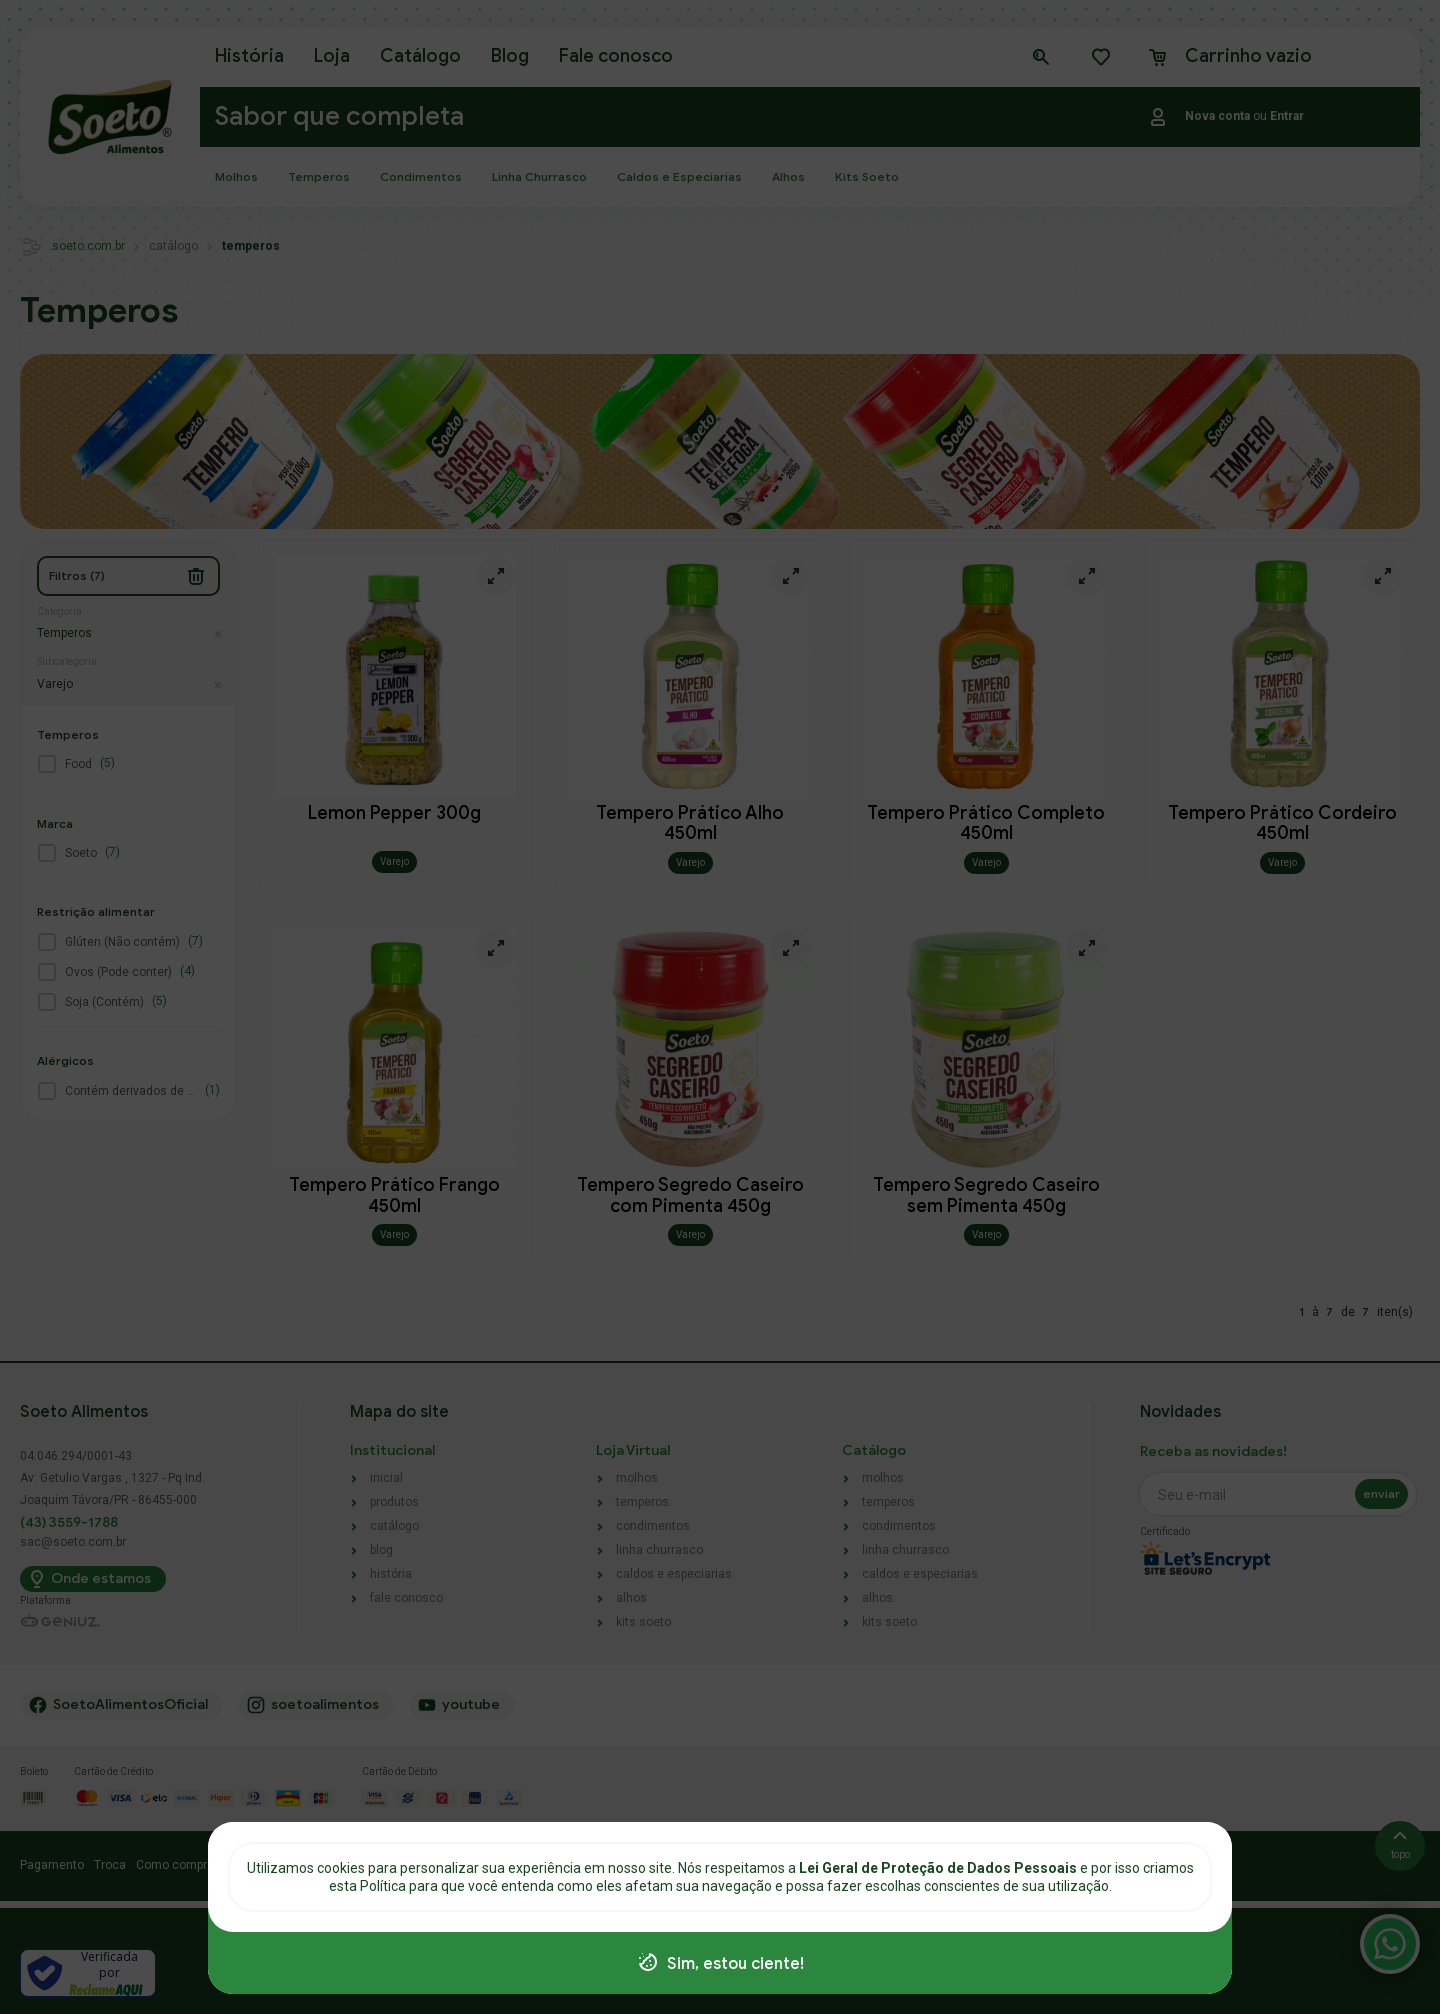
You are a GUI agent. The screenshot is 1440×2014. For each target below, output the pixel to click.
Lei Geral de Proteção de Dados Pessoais (939, 1868)
